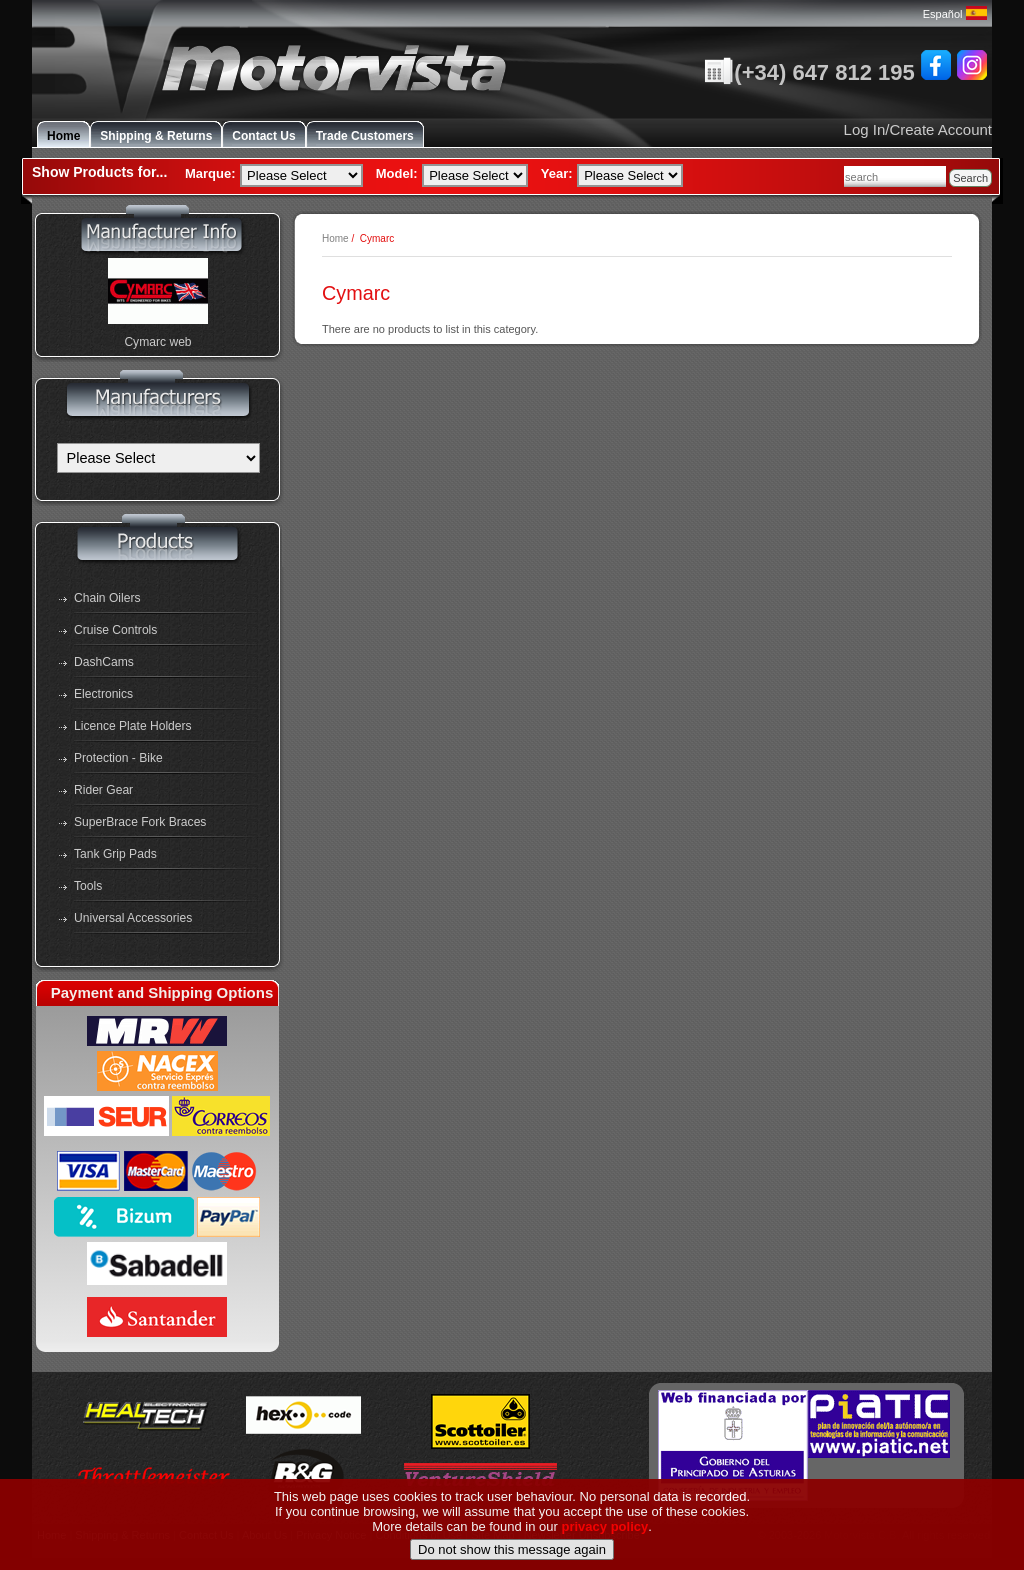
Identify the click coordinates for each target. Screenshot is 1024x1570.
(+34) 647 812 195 (809, 72)
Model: (397, 173)
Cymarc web (157, 342)
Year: (557, 173)
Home (63, 136)
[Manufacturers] (158, 458)
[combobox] (895, 176)
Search (970, 178)
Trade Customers (365, 136)
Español (955, 14)
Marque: (210, 173)
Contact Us (263, 136)
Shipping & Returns (156, 136)
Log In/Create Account (918, 129)
